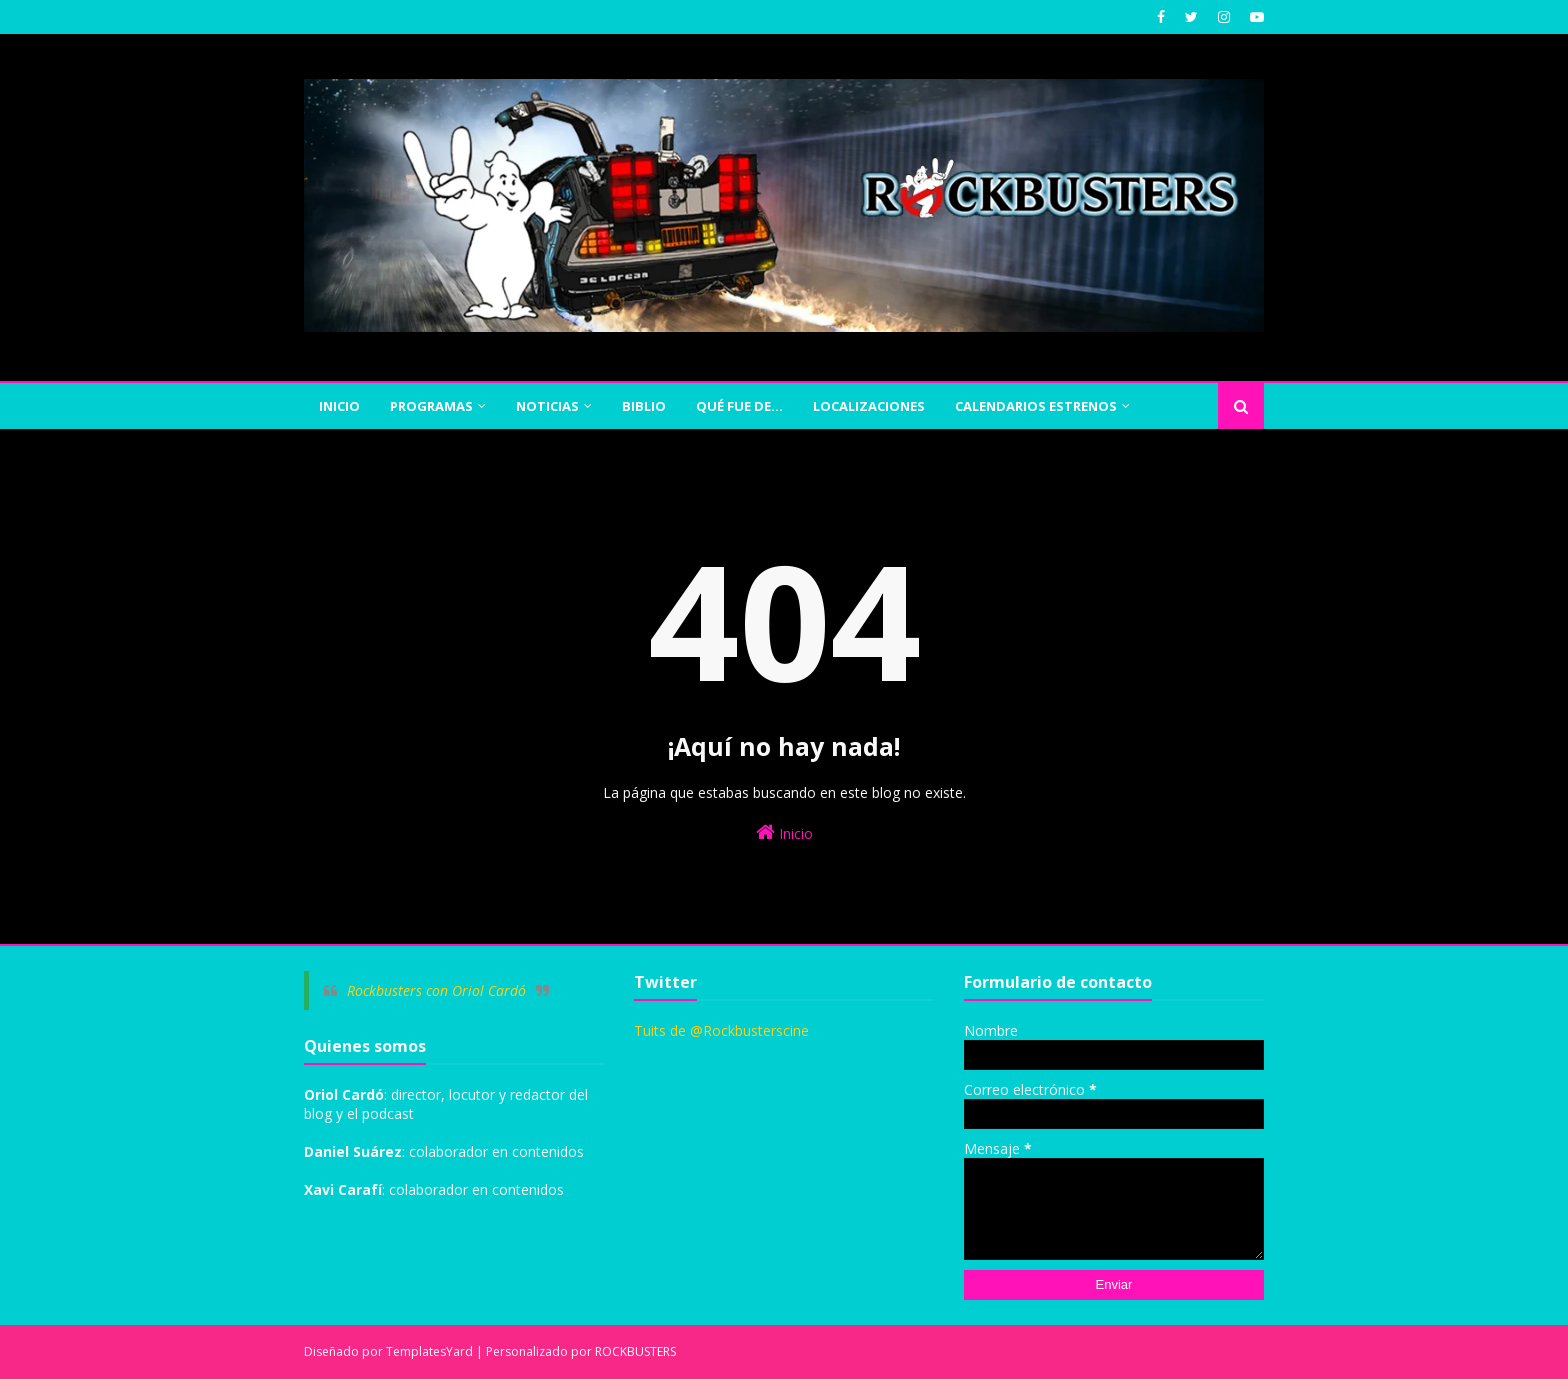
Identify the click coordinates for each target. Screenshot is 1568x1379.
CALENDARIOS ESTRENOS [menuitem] (1036, 406)
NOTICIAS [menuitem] (547, 406)
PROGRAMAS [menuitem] (431, 406)
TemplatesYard (429, 1351)
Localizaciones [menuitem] (869, 406)
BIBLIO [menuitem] (644, 406)
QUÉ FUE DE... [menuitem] (739, 406)
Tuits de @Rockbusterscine (721, 1030)
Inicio (784, 832)
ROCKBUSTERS (635, 1351)
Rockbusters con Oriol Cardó (436, 990)
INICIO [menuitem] (339, 406)
